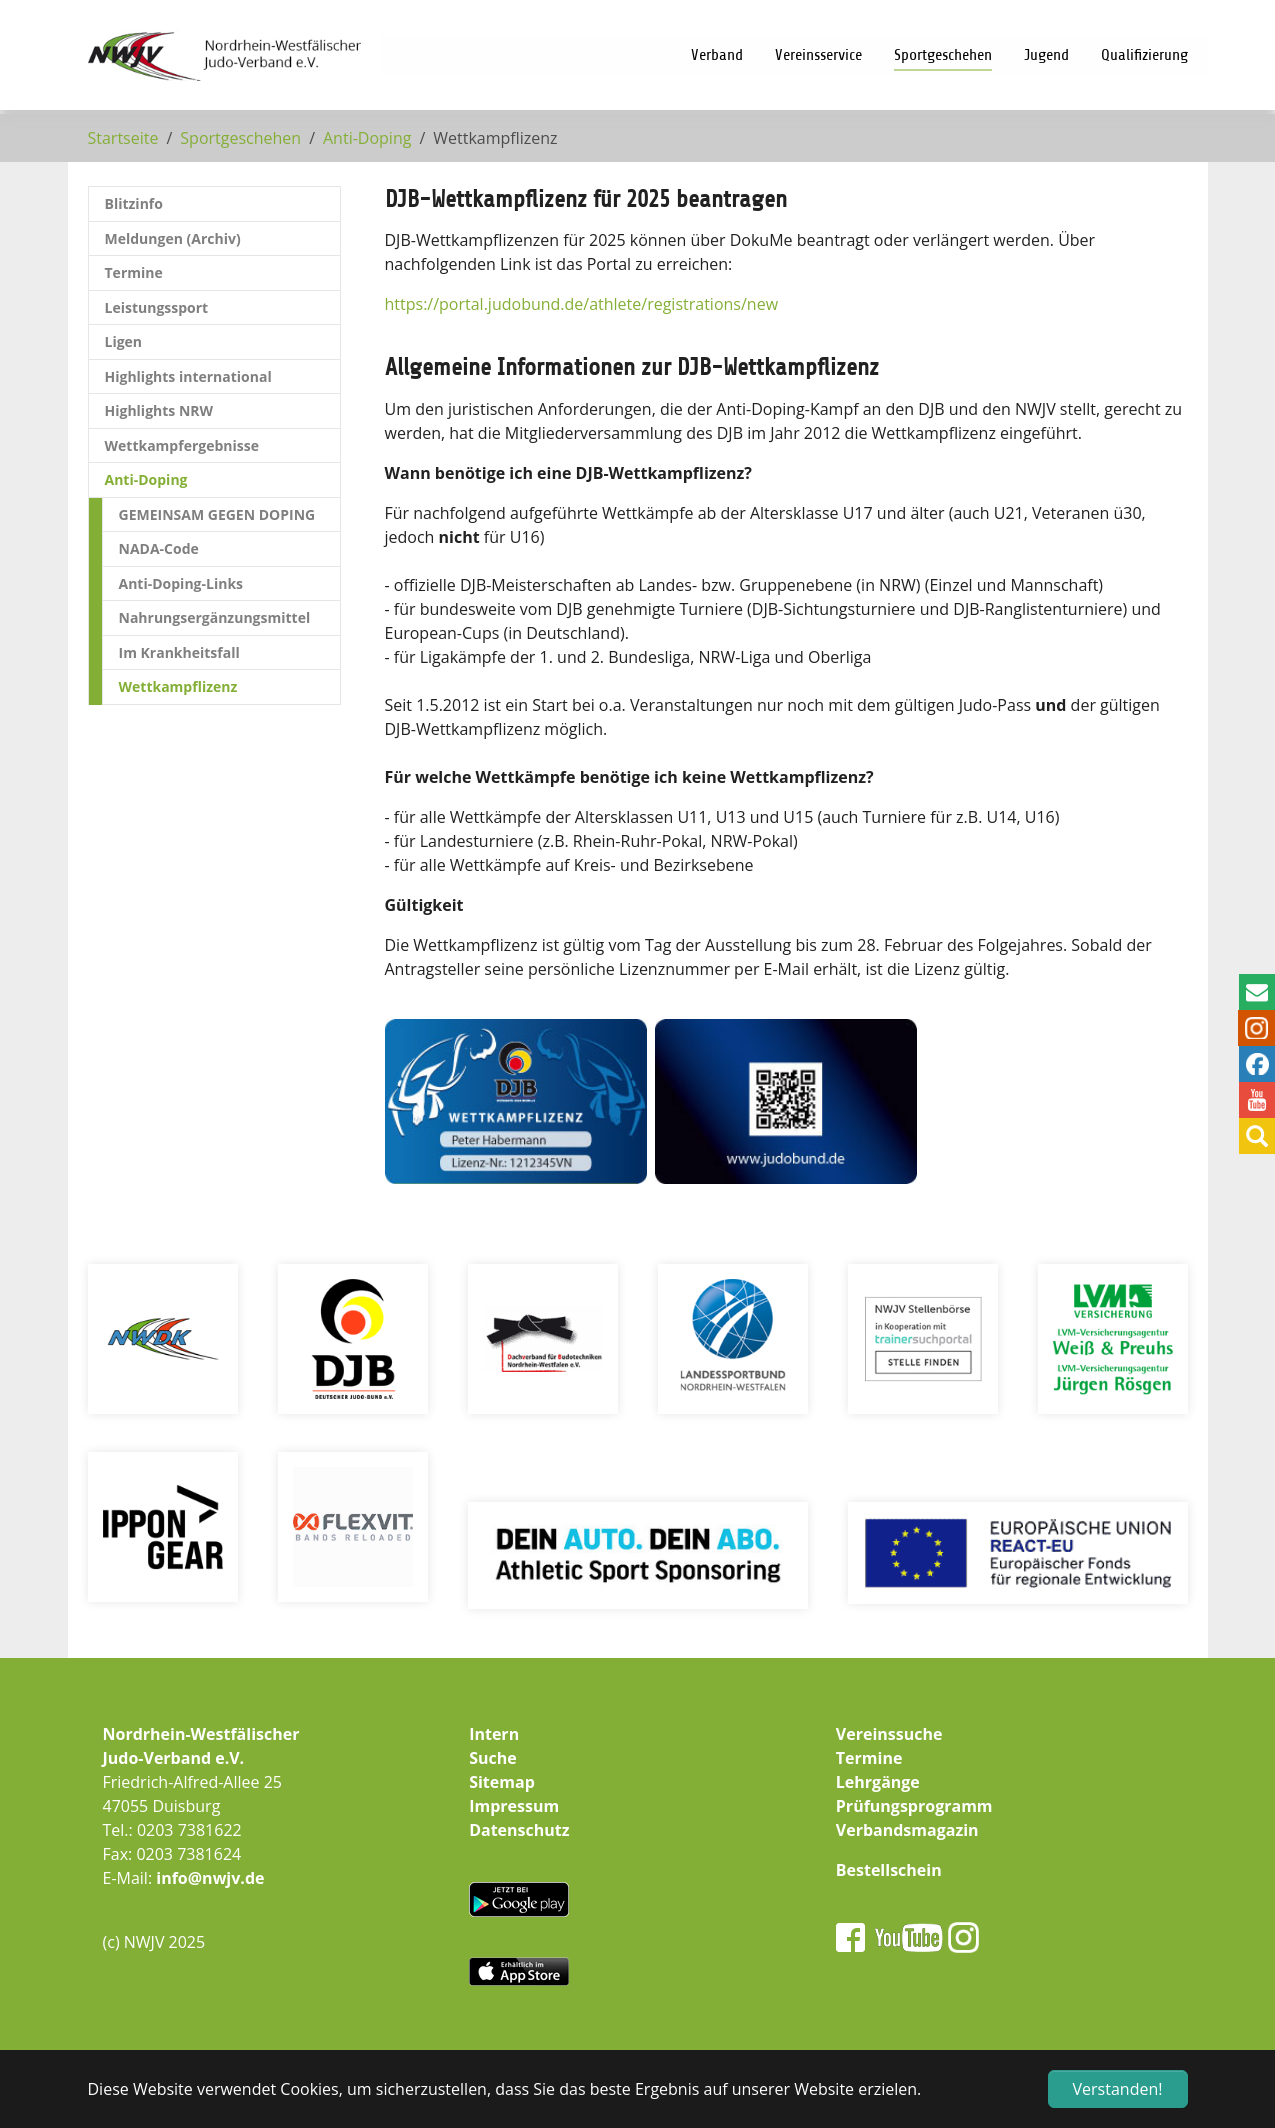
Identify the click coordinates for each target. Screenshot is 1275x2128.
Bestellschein (889, 1870)
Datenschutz (519, 1830)
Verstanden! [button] (1118, 2089)
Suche (493, 1758)
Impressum (514, 1806)
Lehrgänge (878, 1782)
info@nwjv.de (210, 1878)
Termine (869, 1758)
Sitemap (502, 1782)
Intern (494, 1734)
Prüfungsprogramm (914, 1806)
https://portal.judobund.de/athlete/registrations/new (582, 304)
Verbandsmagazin (907, 1830)
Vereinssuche (889, 1734)
